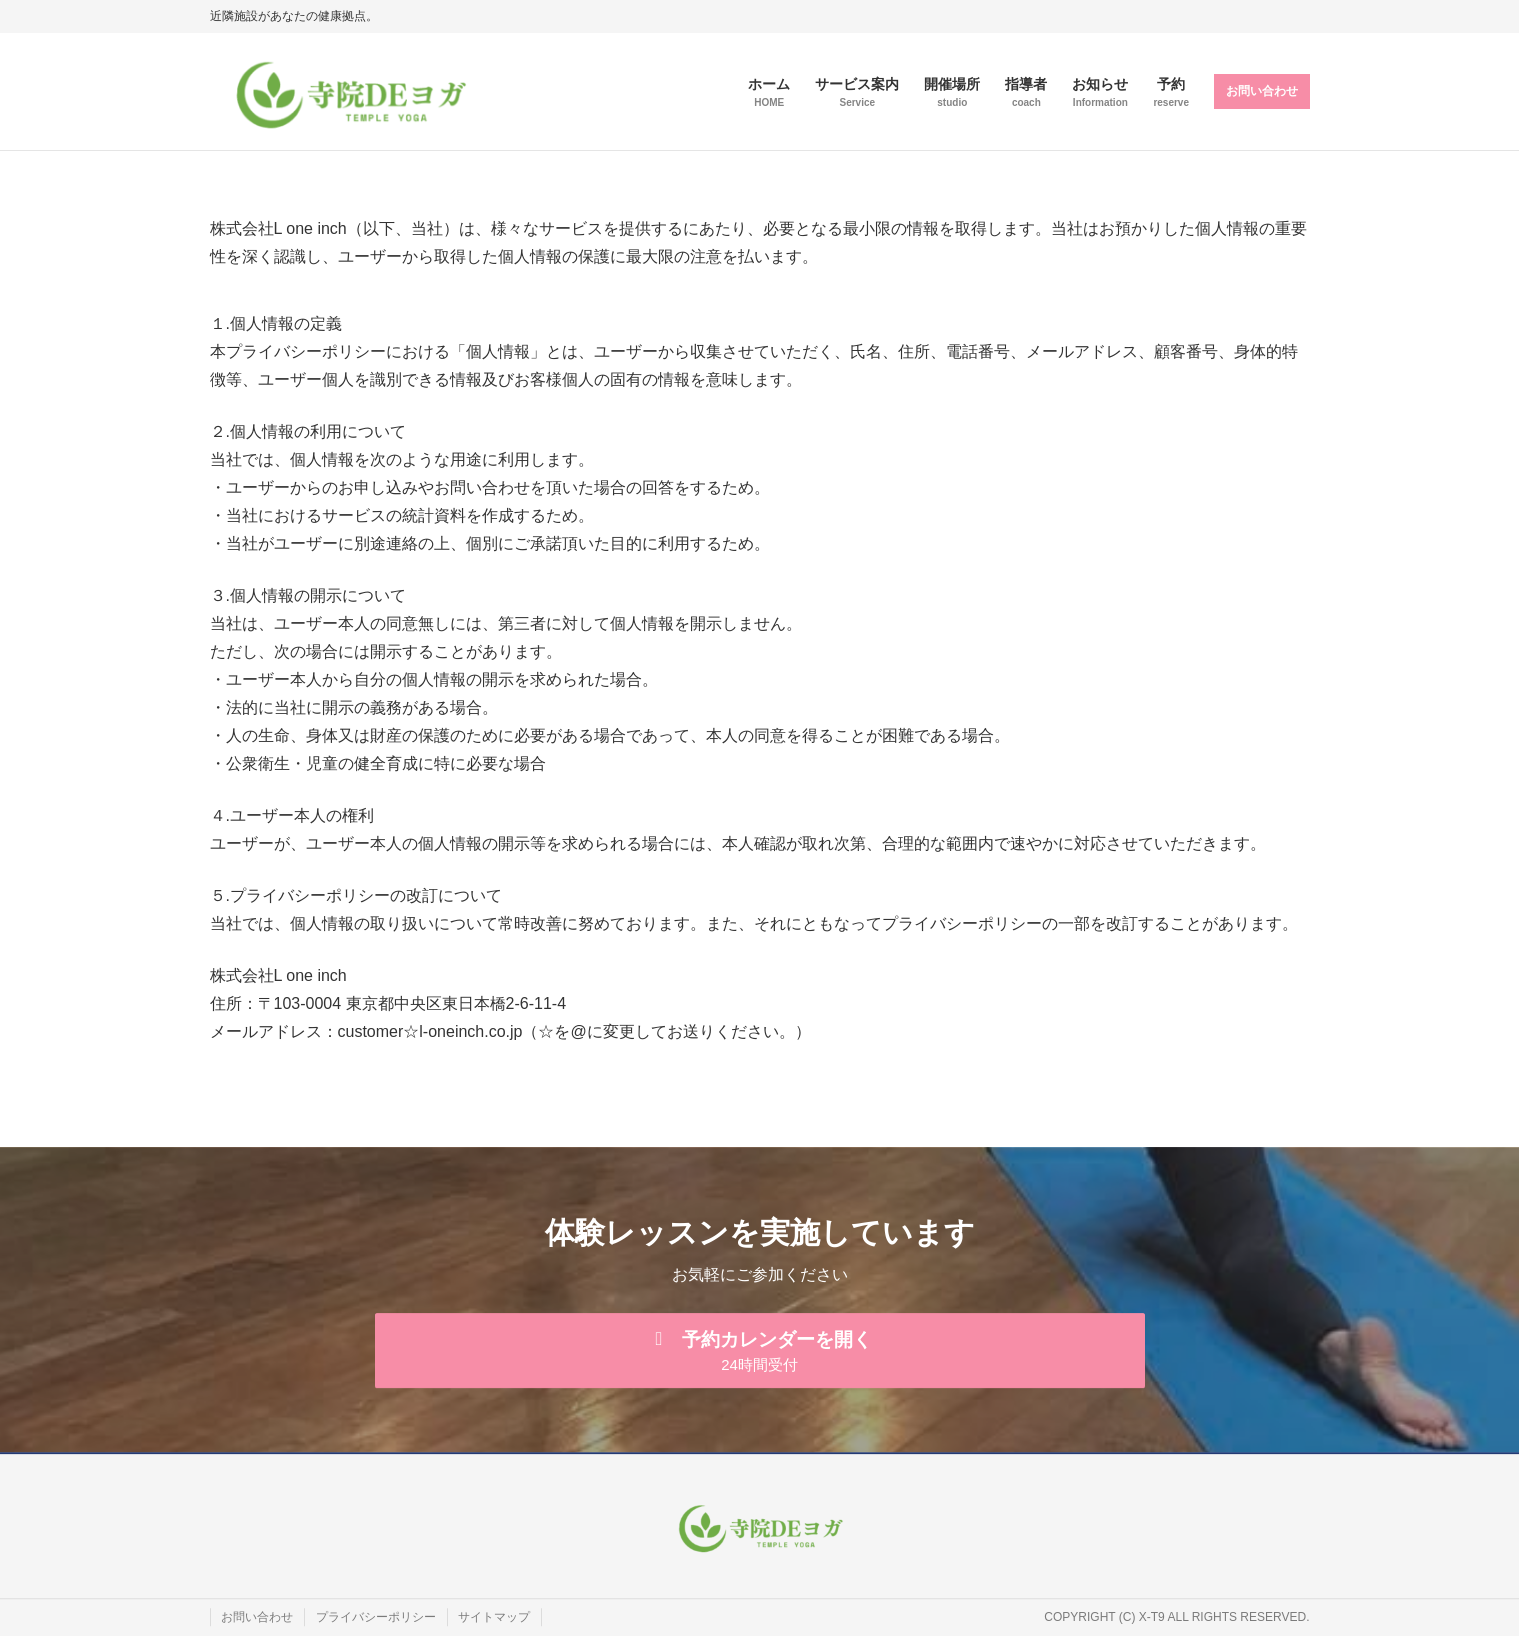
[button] (760, 1349)
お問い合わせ (1262, 91)
